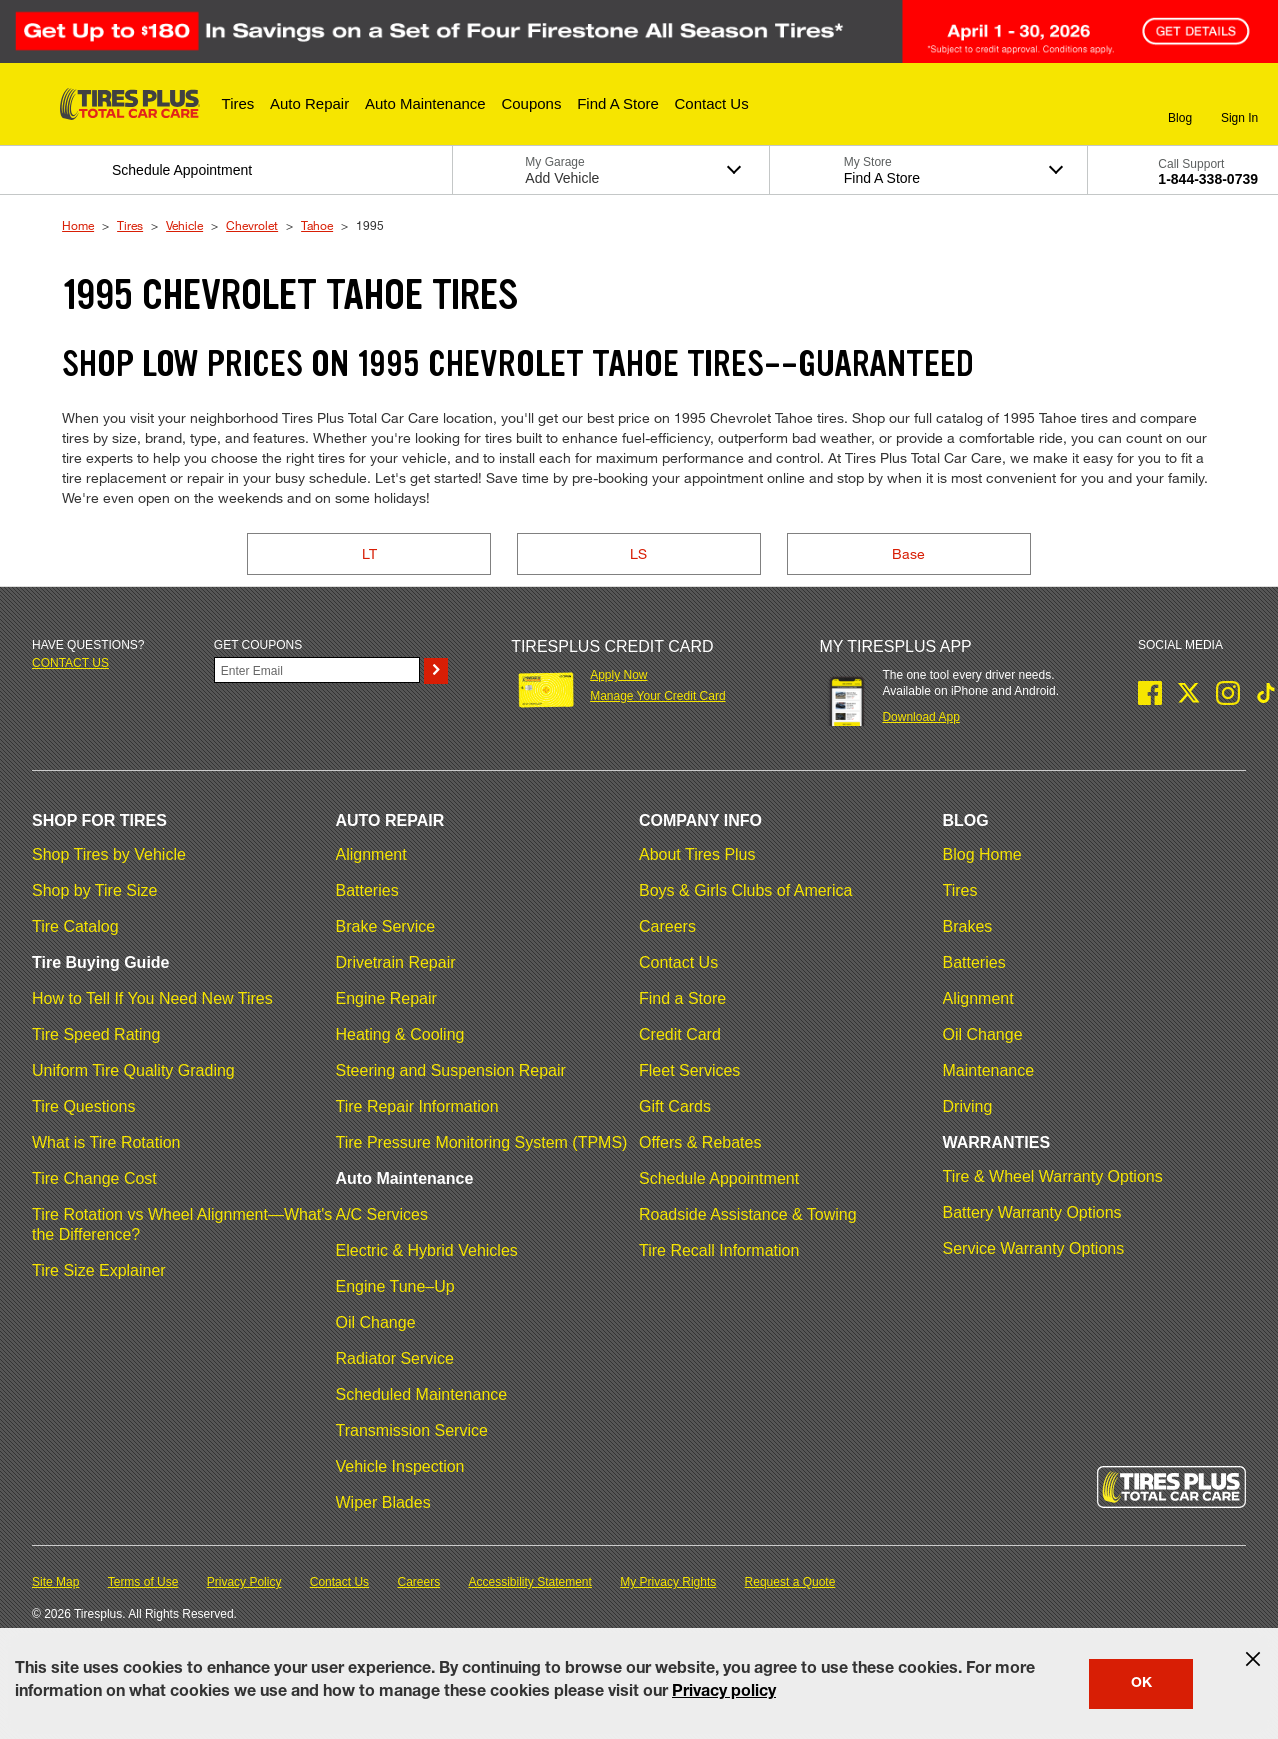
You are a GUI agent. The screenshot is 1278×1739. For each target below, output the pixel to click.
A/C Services (382, 1214)
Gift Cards (675, 1106)
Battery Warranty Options (1032, 1212)
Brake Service (386, 926)
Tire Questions (83, 1106)
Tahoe (317, 225)
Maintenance (989, 1070)
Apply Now (618, 675)
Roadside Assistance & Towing (748, 1214)
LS (638, 553)
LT (369, 553)
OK (1141, 1684)
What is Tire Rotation (106, 1142)
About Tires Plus (697, 854)
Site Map (55, 1582)
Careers (667, 926)
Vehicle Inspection (400, 1466)
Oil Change (376, 1322)
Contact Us (678, 962)
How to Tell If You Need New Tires (152, 998)
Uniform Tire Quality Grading (133, 1070)
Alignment (371, 854)
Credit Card (680, 1034)
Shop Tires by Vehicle (109, 854)
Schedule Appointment (719, 1178)
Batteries (367, 890)
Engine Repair (386, 998)
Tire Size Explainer (99, 1270)
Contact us (70, 663)
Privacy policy (724, 1693)
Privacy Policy (244, 1582)
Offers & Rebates (700, 1142)
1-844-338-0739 (1208, 179)
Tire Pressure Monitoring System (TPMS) (482, 1142)
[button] (238, 104)
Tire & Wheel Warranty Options (1053, 1176)
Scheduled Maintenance (422, 1394)
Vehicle (184, 225)
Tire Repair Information (417, 1106)
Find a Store (682, 998)
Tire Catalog (75, 926)
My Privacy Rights (668, 1582)
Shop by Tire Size (94, 890)
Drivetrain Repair (396, 962)
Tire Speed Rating (96, 1034)
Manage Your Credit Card (657, 696)
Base (908, 553)
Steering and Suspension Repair (451, 1070)
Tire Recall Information (719, 1250)
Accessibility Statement (530, 1582)
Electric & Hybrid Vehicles (427, 1250)
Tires (130, 225)
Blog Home (982, 854)
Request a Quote (790, 1582)
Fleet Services (689, 1070)
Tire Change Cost (94, 1178)
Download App (920, 717)
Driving (968, 1106)
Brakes (968, 926)
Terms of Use (143, 1582)
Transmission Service (412, 1430)
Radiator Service (395, 1358)
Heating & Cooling (400, 1034)
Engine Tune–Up (395, 1286)
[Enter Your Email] (317, 670)
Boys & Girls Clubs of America (745, 890)
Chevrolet (252, 225)
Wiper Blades (383, 1502)
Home (78, 225)
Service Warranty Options (1034, 1248)
